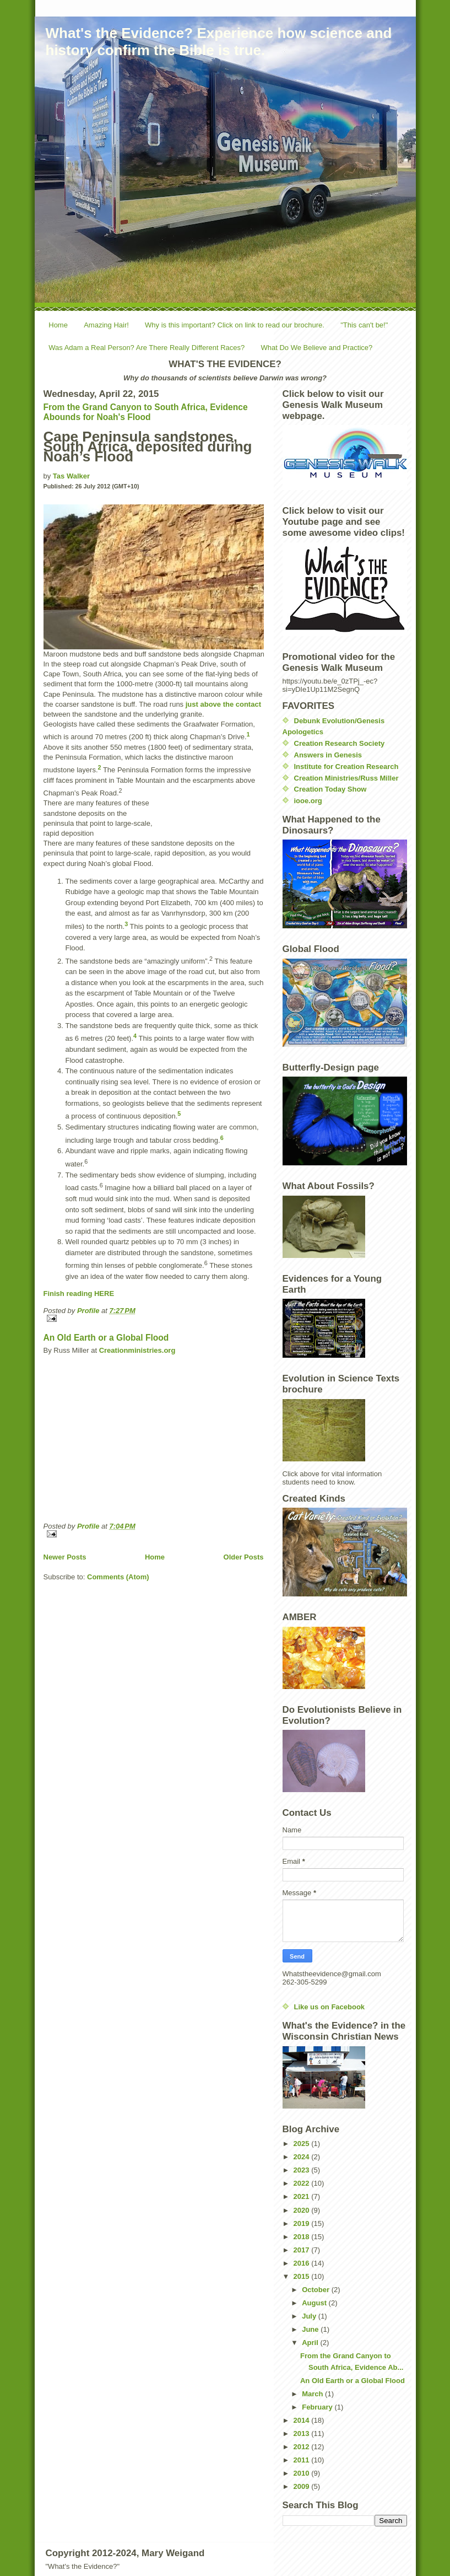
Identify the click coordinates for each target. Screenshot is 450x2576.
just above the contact (223, 704)
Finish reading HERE (79, 1293)
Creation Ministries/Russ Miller (346, 778)
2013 (303, 2433)
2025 (303, 2143)
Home (58, 325)
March (313, 2394)
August (315, 2303)
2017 (303, 2250)
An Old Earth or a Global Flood (106, 1337)
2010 (303, 2473)
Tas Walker (71, 476)
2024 (303, 2157)
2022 (303, 2183)
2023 (303, 2170)
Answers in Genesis (328, 755)
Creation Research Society (339, 743)
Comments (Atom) (118, 1577)
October (316, 2289)
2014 (303, 2420)
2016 (303, 2263)
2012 (303, 2447)
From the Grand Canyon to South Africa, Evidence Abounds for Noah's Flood (146, 412)
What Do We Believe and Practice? (317, 347)
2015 (303, 2276)
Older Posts (244, 1557)
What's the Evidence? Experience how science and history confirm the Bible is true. (219, 41)
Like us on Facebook (329, 2007)
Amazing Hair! (106, 325)
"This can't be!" (364, 325)
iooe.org (308, 801)
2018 (303, 2237)
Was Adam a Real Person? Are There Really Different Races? (146, 347)
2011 (303, 2460)
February (318, 2407)
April (311, 2342)
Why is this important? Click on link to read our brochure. (234, 325)
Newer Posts (65, 1557)
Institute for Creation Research (346, 766)
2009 (303, 2486)
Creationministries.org (137, 1350)
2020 (303, 2210)
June (311, 2329)
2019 (303, 2223)
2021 (303, 2196)
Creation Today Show (330, 789)
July (310, 2316)
